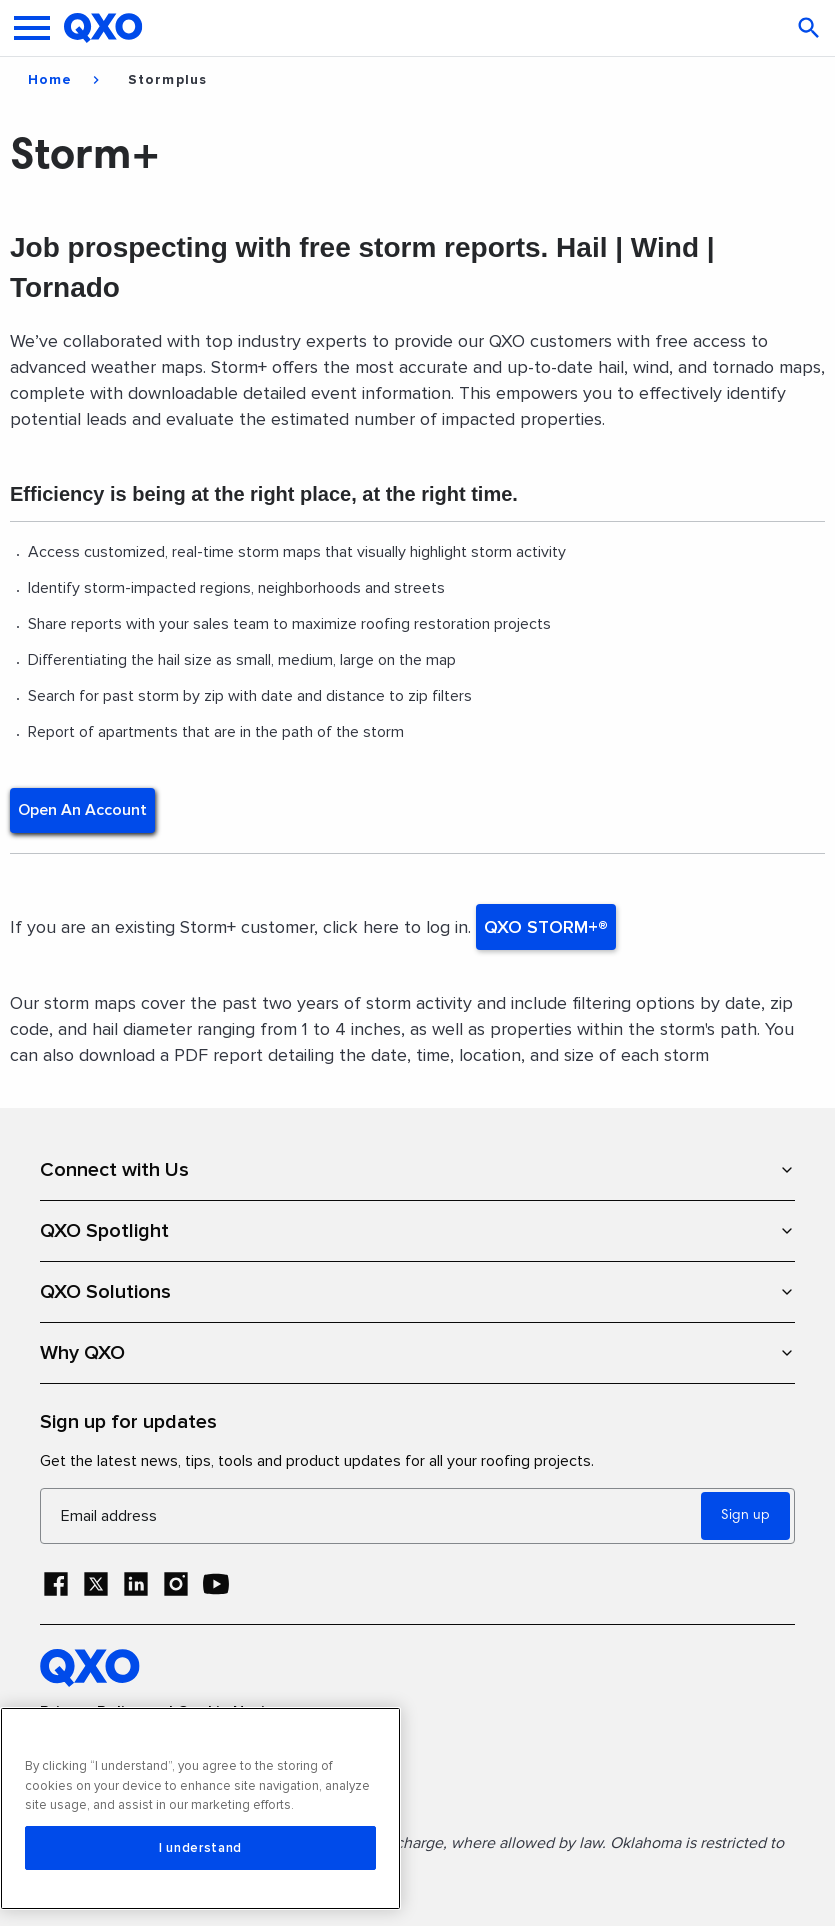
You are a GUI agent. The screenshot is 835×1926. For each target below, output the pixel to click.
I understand (200, 1848)
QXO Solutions (417, 1292)
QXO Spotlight (417, 1231)
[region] (200, 1808)
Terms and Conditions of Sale (150, 1782)
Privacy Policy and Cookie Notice (161, 1712)
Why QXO (417, 1353)
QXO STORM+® (546, 927)
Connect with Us (417, 1170)
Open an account (82, 810)
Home (50, 80)
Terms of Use (89, 1747)
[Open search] (811, 28)
